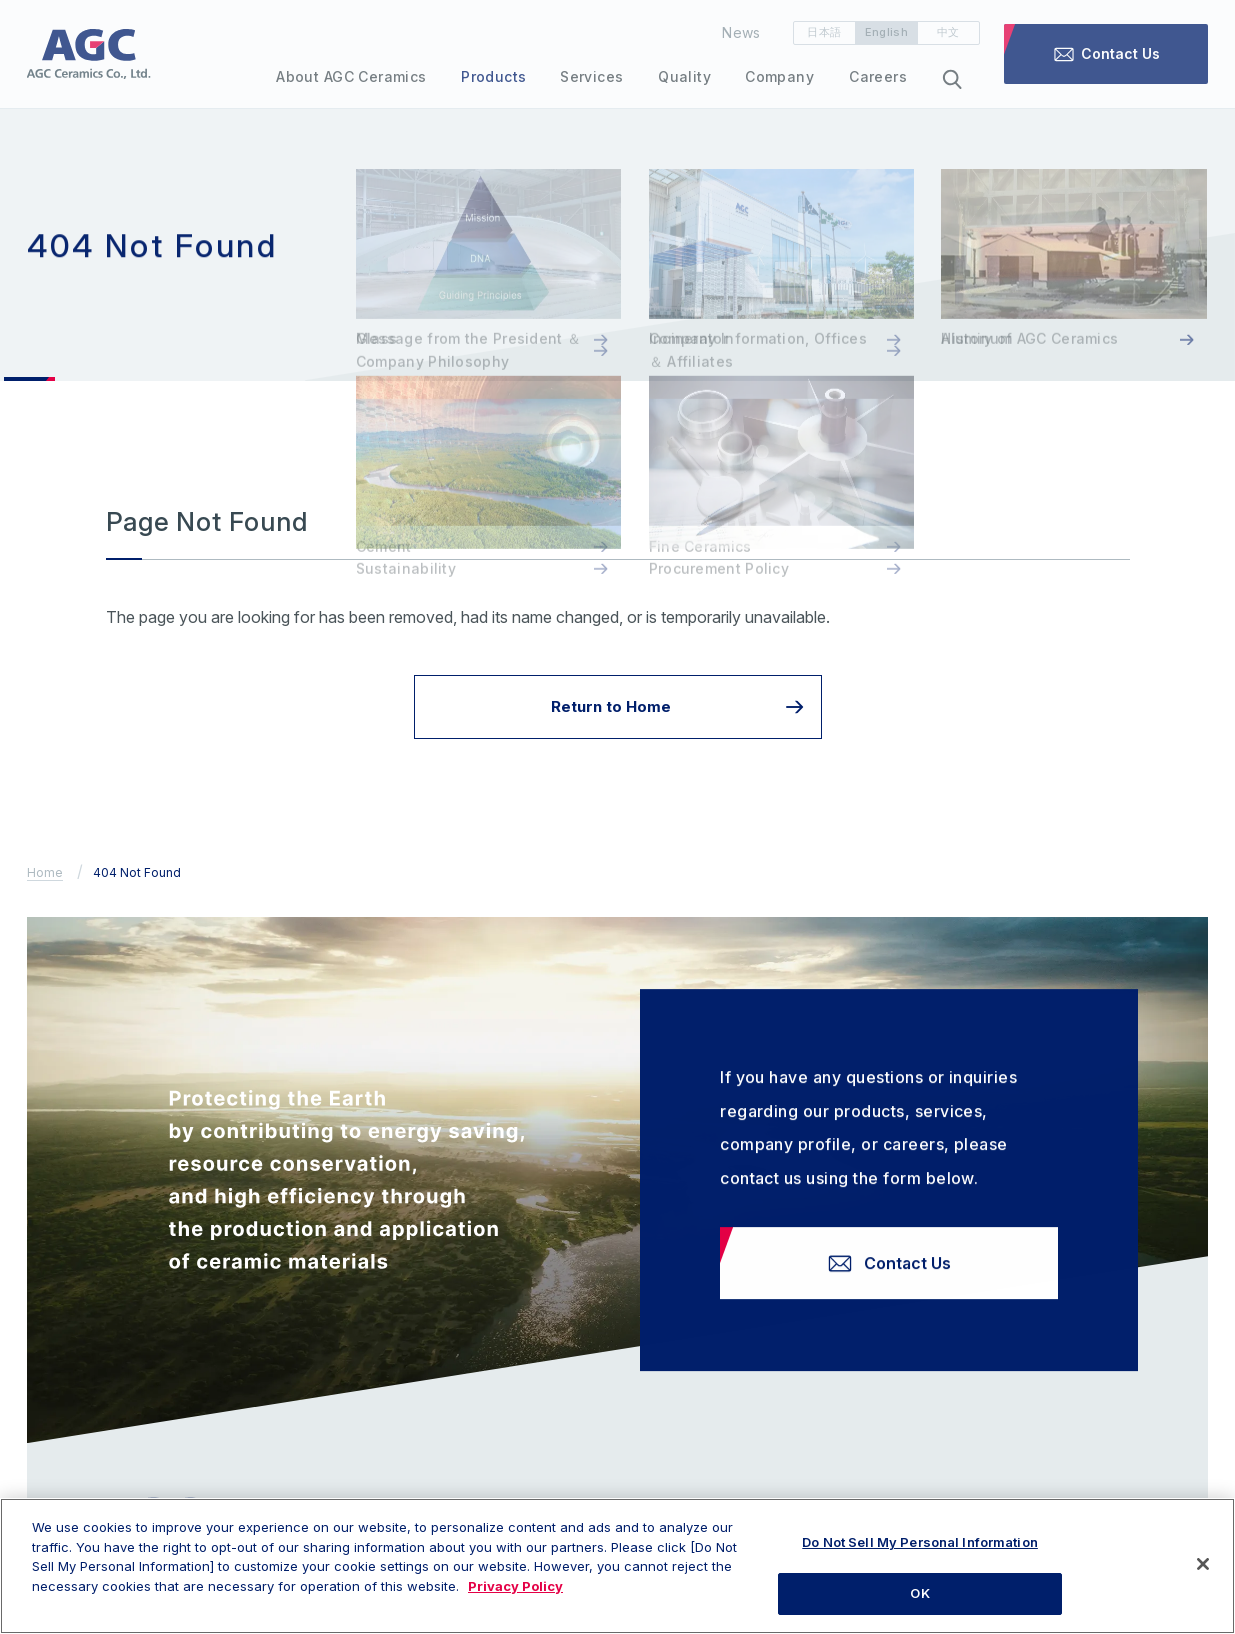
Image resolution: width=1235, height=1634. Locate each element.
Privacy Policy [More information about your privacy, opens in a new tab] (515, 1596)
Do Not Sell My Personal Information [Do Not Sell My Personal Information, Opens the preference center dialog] (920, 1552)
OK (919, 1603)
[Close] (1203, 1574)
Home (45, 872)
